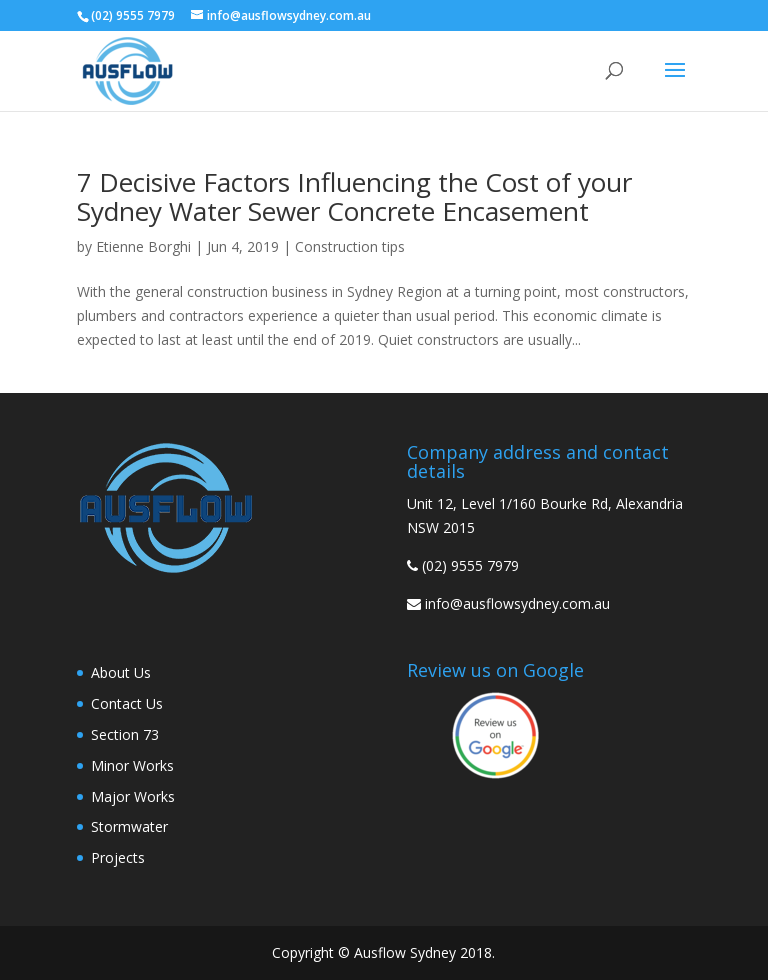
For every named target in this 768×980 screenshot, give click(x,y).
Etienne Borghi (143, 246)
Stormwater (129, 826)
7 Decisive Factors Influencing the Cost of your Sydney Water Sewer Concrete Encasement (354, 196)
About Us (121, 672)
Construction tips (350, 246)
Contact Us (127, 703)
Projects (118, 857)
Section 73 (125, 734)
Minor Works (132, 765)
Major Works (133, 796)
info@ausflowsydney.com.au (517, 603)
